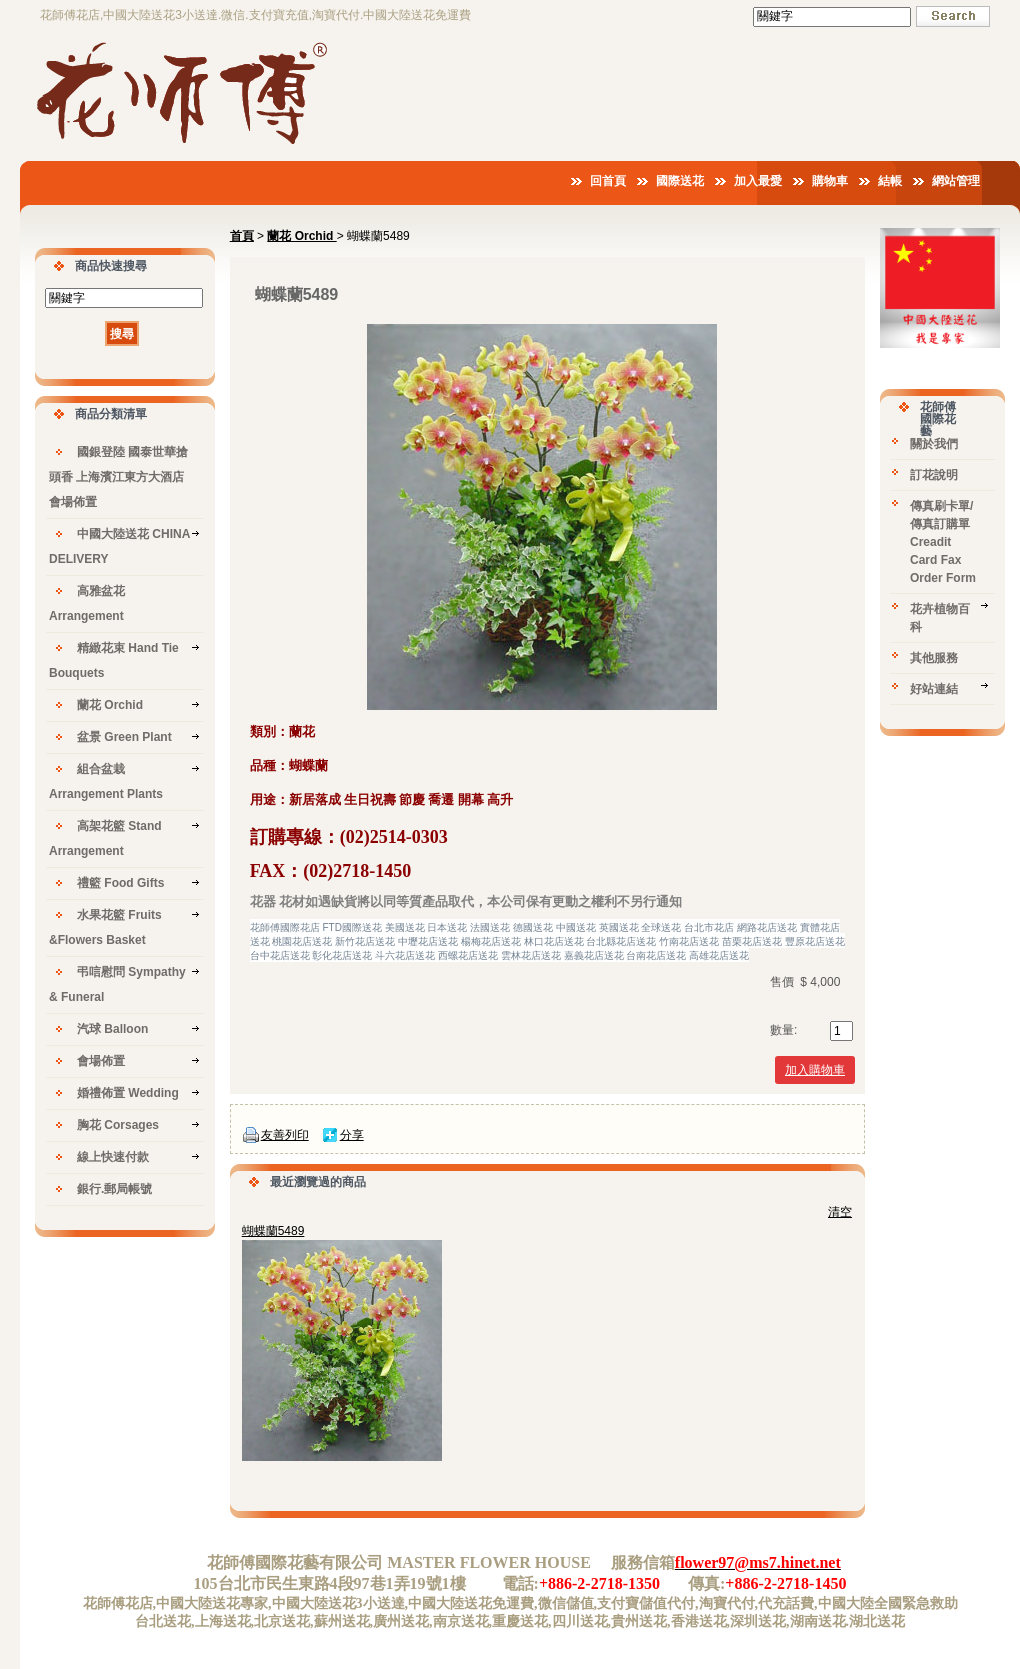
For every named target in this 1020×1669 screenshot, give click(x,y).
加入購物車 (815, 1070)
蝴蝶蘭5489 (273, 1231)
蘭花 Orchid (301, 236)
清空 (840, 1212)
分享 (352, 1135)
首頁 (242, 236)
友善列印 (285, 1135)
